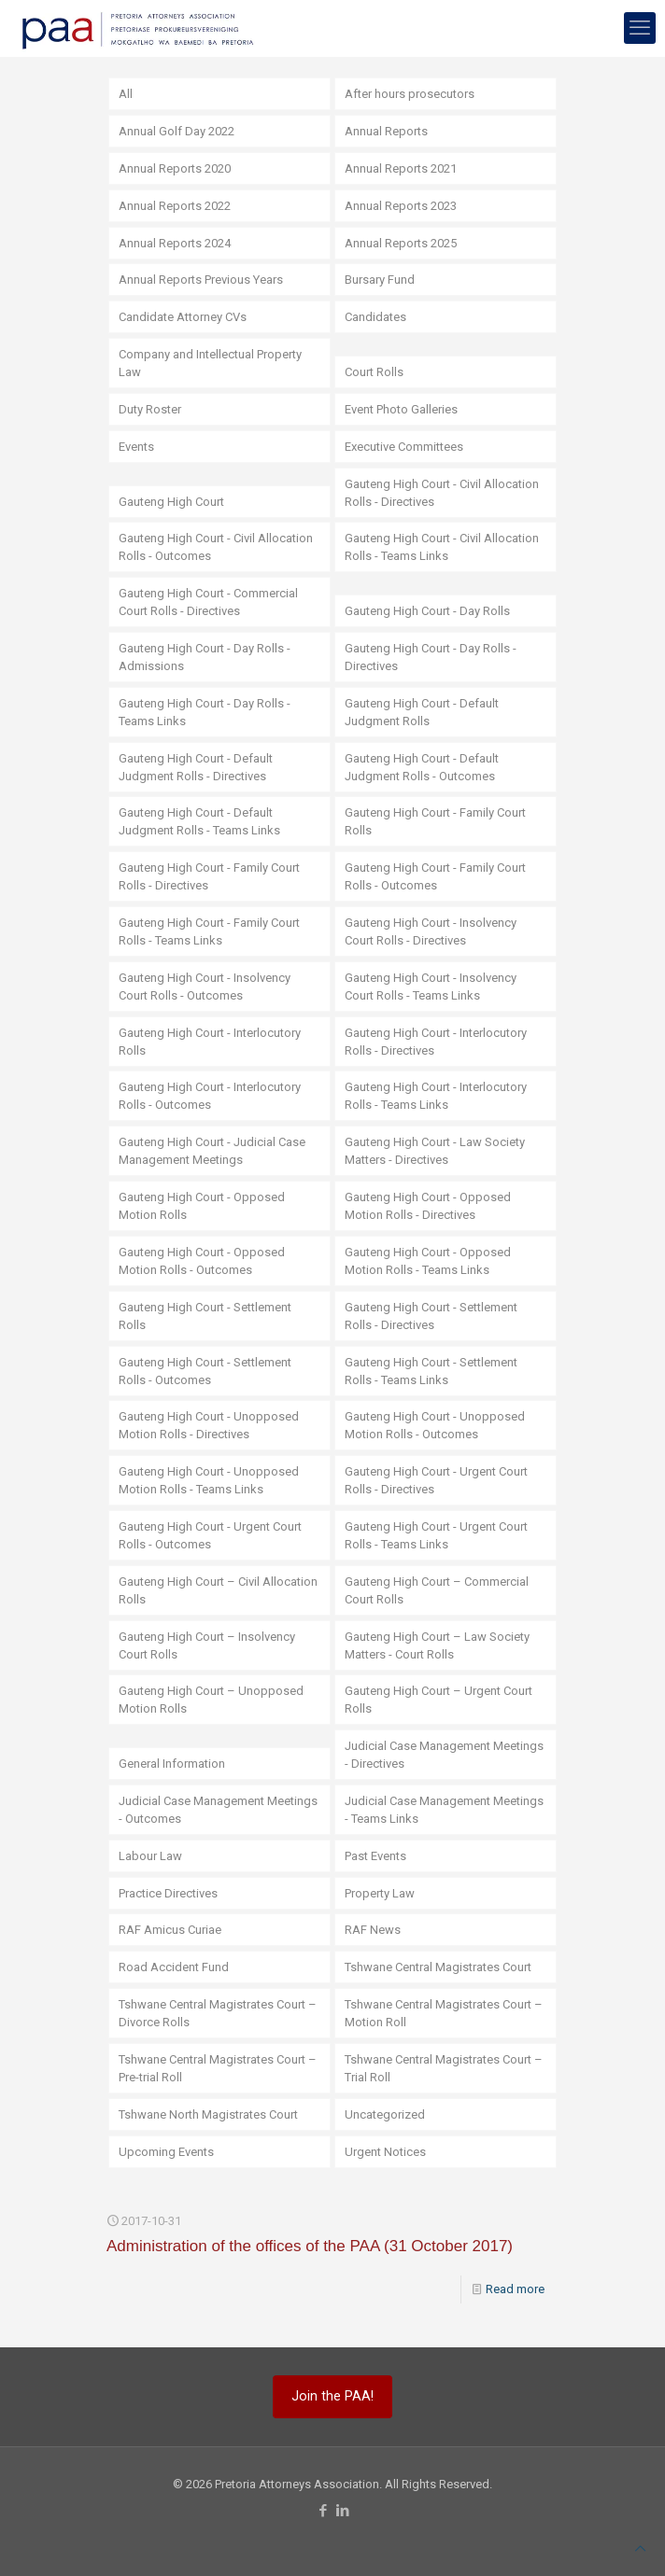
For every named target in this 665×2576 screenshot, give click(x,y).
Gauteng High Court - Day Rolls (427, 611)
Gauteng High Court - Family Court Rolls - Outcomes (435, 876)
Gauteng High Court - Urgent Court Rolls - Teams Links (436, 1535)
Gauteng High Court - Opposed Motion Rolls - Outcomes (202, 1261)
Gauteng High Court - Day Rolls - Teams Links (204, 712)
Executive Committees (404, 447)
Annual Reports (386, 131)
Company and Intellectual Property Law (210, 363)
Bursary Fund (380, 280)
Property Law (380, 1893)
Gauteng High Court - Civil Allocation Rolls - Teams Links (442, 547)
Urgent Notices (385, 2152)
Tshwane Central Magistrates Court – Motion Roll (444, 2013)
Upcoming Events (166, 2152)
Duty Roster (150, 409)
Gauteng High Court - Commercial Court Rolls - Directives (208, 602)
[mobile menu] (640, 28)
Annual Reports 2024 (175, 243)
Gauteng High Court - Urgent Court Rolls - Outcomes (210, 1535)
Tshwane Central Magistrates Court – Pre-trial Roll (218, 2068)
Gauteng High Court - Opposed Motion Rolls (202, 1206)
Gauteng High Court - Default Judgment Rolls (422, 712)
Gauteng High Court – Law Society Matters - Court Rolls (437, 1645)
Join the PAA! (332, 2395)
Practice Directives (168, 1893)
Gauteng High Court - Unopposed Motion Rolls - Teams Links (209, 1480)
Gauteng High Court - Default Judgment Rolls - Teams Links (199, 821)
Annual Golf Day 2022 (176, 131)
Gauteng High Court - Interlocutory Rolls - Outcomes (210, 1096)
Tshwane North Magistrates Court (208, 2114)
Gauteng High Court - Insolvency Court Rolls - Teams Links (430, 986)
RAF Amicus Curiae (170, 1930)
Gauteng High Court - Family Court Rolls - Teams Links (209, 931)
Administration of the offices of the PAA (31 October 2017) (309, 2246)
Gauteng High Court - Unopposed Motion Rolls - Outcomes (435, 1425)
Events (136, 447)
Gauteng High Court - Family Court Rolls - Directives (209, 876)
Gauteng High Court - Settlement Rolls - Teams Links (431, 1371)
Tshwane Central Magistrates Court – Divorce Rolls (218, 2013)
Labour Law (150, 1856)
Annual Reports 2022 (175, 206)
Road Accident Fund (174, 1967)
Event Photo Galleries (401, 409)
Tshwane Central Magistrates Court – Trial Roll (444, 2068)
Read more (515, 2289)
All (126, 94)
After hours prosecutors (409, 94)
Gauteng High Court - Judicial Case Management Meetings (212, 1151)
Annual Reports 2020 (175, 168)
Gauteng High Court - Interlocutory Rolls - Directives (436, 1041)
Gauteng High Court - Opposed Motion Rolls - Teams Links (428, 1261)
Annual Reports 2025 (401, 243)
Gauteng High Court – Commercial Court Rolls (437, 1590)
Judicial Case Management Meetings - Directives (444, 1755)
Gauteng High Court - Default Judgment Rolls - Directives (196, 767)
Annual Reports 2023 (401, 206)
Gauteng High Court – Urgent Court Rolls (438, 1699)
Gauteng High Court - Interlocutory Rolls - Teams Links (436, 1096)
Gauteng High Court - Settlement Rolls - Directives (431, 1316)
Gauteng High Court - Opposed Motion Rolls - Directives (428, 1206)
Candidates (375, 317)
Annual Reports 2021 (401, 168)
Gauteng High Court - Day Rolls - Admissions (204, 657)
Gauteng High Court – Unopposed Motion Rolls (211, 1699)
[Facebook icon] (323, 2510)
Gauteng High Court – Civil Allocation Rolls (218, 1590)
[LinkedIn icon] (342, 2510)
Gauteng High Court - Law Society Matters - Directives (435, 1151)
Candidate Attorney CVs (183, 317)
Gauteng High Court (171, 502)
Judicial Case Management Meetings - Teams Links (444, 1810)
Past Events (375, 1856)
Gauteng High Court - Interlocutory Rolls (210, 1041)
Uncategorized (385, 2114)
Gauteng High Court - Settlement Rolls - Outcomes (205, 1371)
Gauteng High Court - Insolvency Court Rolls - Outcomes (204, 986)
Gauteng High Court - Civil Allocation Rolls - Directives (442, 493)
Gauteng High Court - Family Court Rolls (435, 821)
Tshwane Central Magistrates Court (438, 1967)
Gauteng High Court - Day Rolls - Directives (430, 657)
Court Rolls (374, 372)
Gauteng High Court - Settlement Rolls (205, 1316)
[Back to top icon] (640, 2548)
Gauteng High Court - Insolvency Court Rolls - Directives (430, 931)
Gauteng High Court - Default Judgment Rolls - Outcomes (422, 767)
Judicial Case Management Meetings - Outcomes (218, 1810)
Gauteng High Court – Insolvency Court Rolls (207, 1645)
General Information (172, 1764)
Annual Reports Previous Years (201, 280)
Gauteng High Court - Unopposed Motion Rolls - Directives (209, 1425)
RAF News (373, 1930)
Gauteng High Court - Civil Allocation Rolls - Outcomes (216, 547)
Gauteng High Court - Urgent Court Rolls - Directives (436, 1480)
